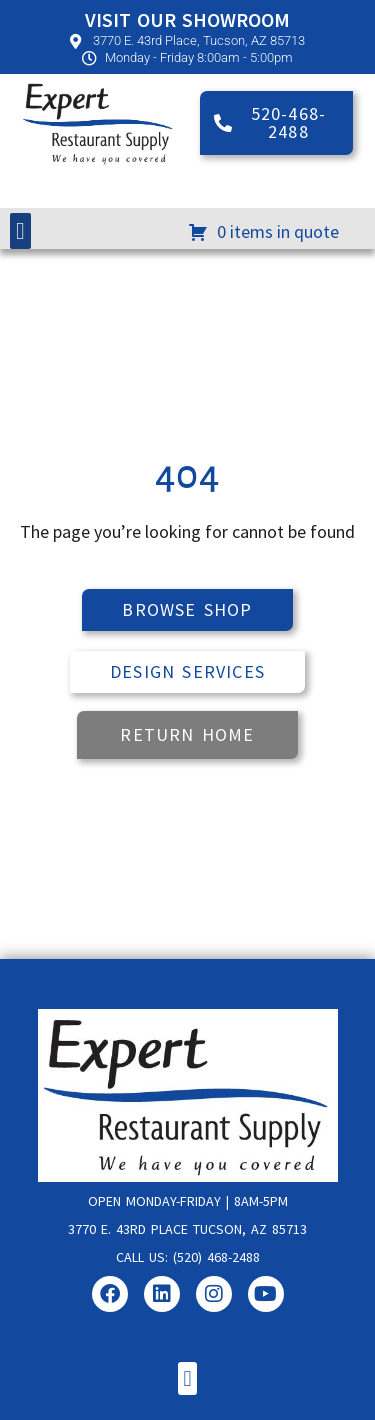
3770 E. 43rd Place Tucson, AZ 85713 (187, 1229)
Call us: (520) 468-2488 (188, 1257)
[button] (20, 231)
